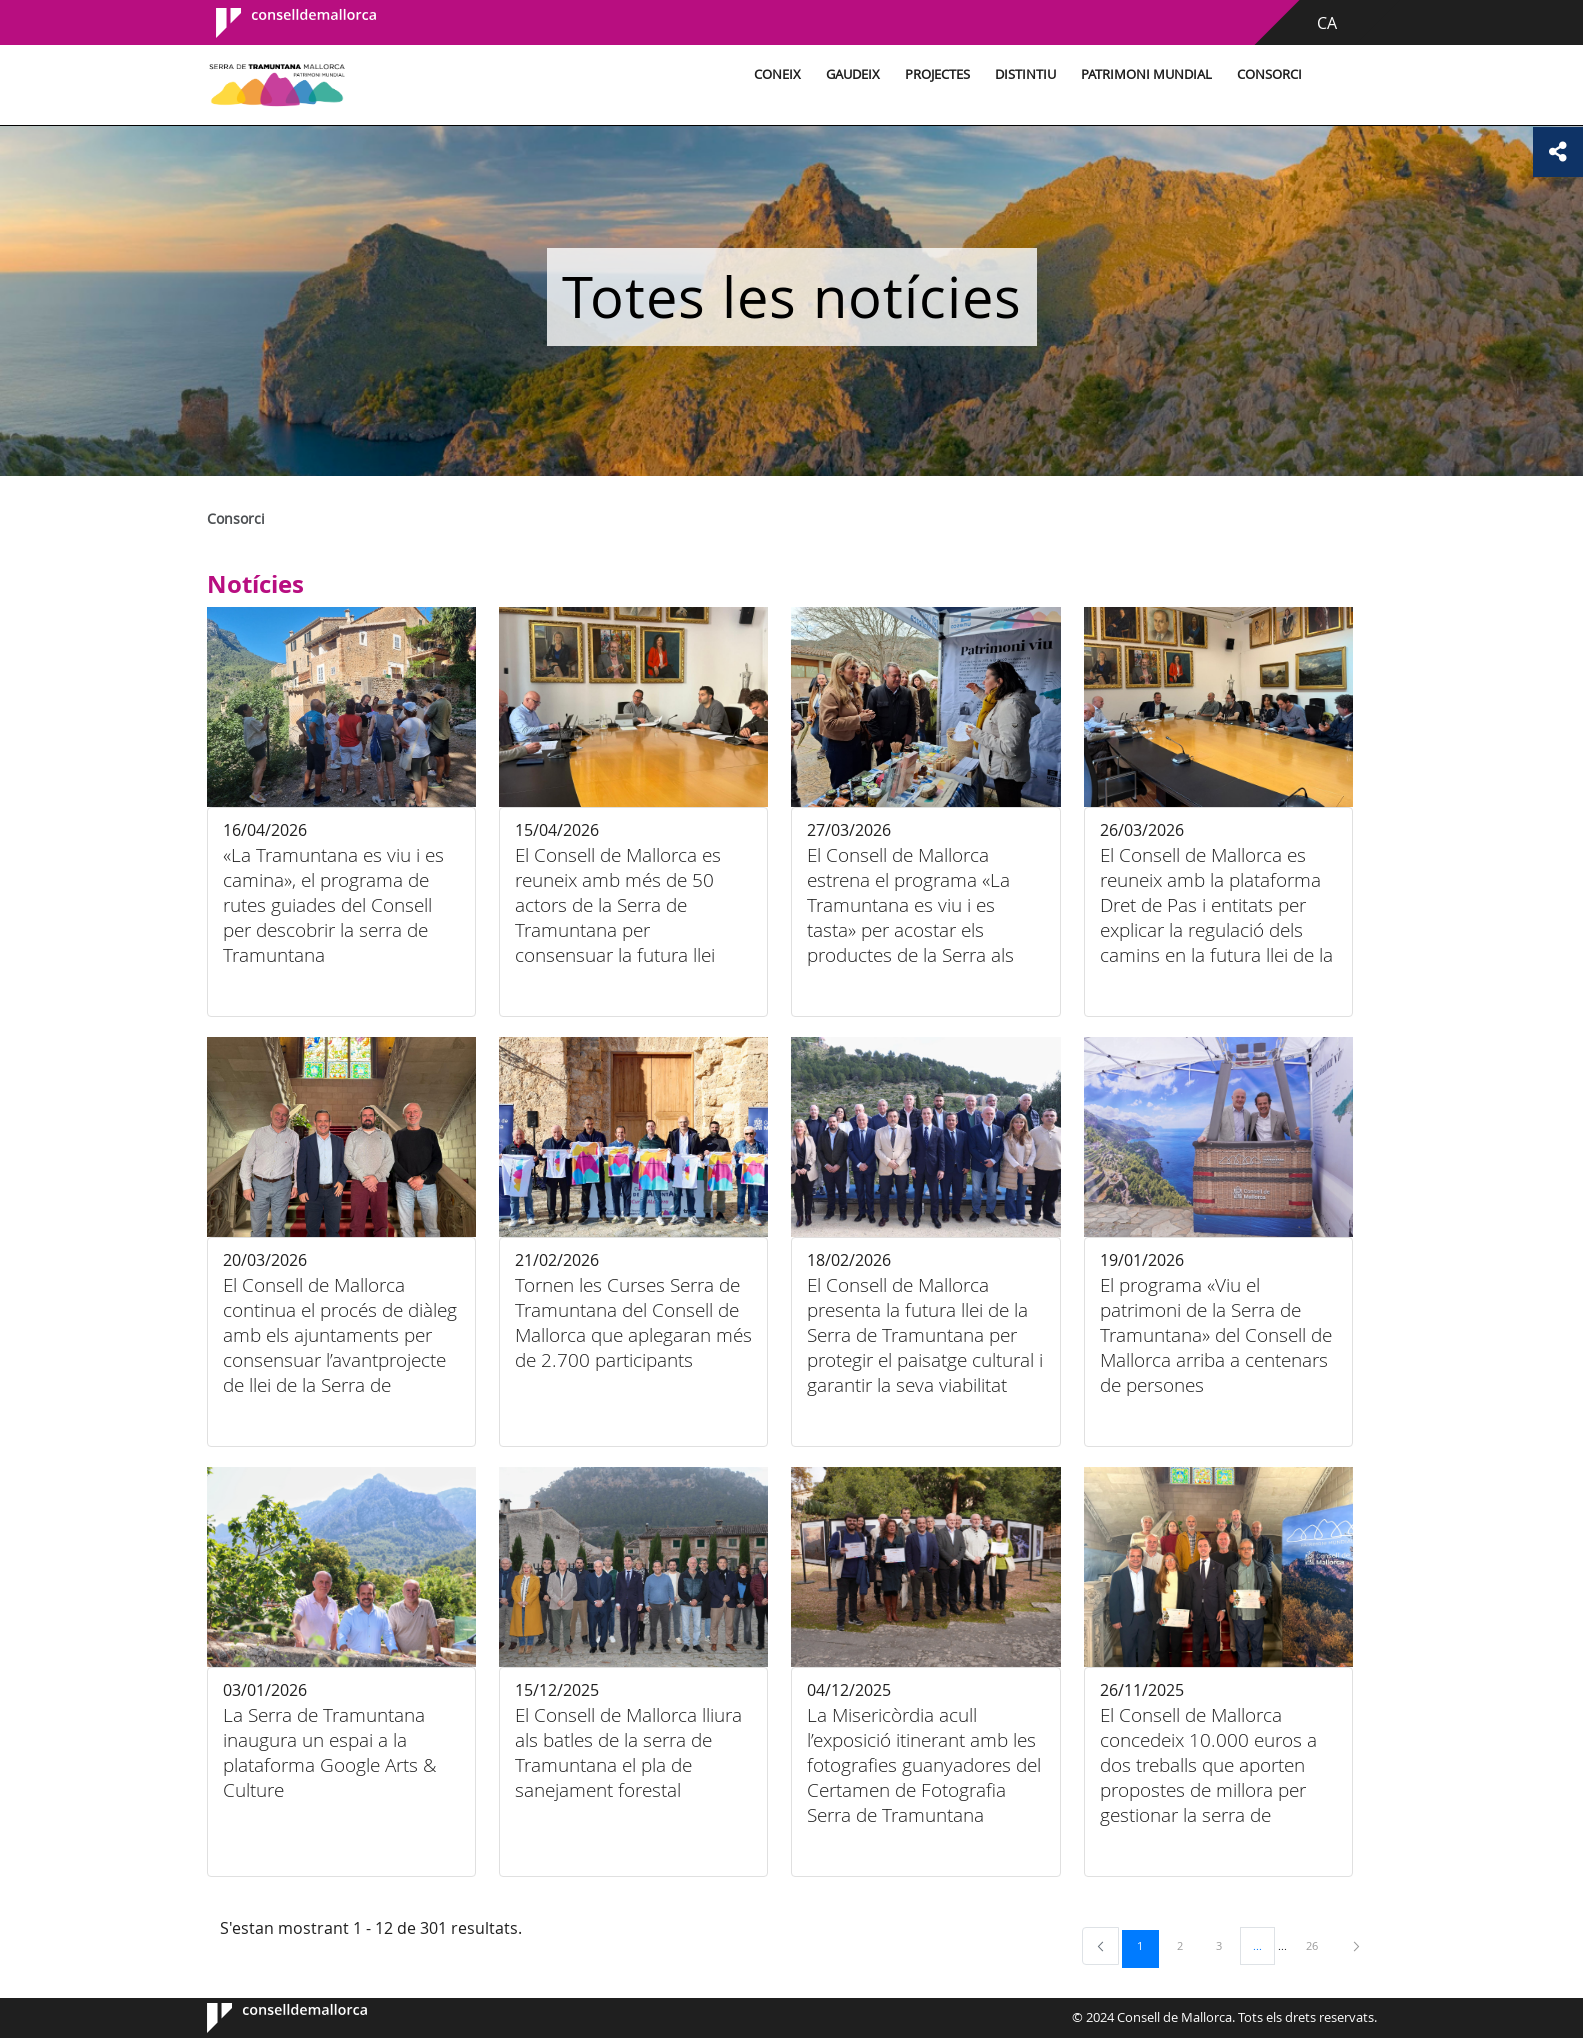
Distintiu (1025, 74)
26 (1319, 1945)
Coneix (777, 74)
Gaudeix (853, 74)
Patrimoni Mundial (1146, 74)
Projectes (937, 74)
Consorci (1269, 74)
